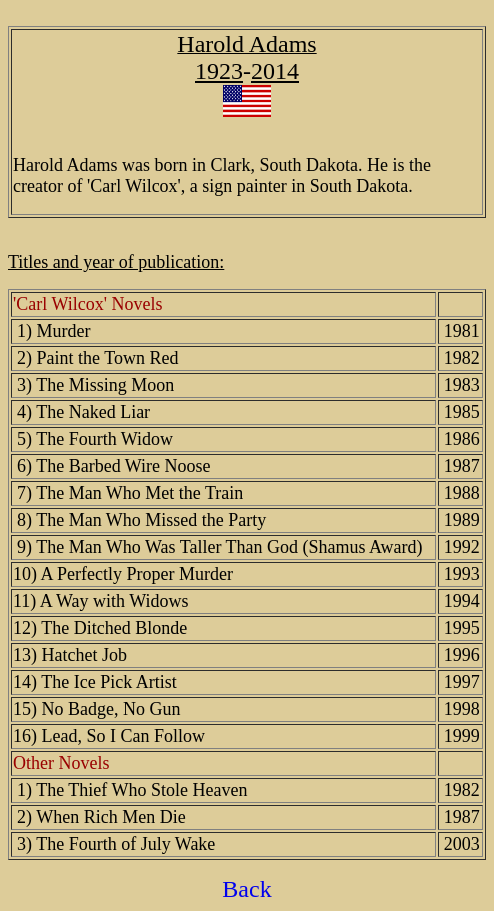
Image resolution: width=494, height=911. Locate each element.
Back (246, 889)
